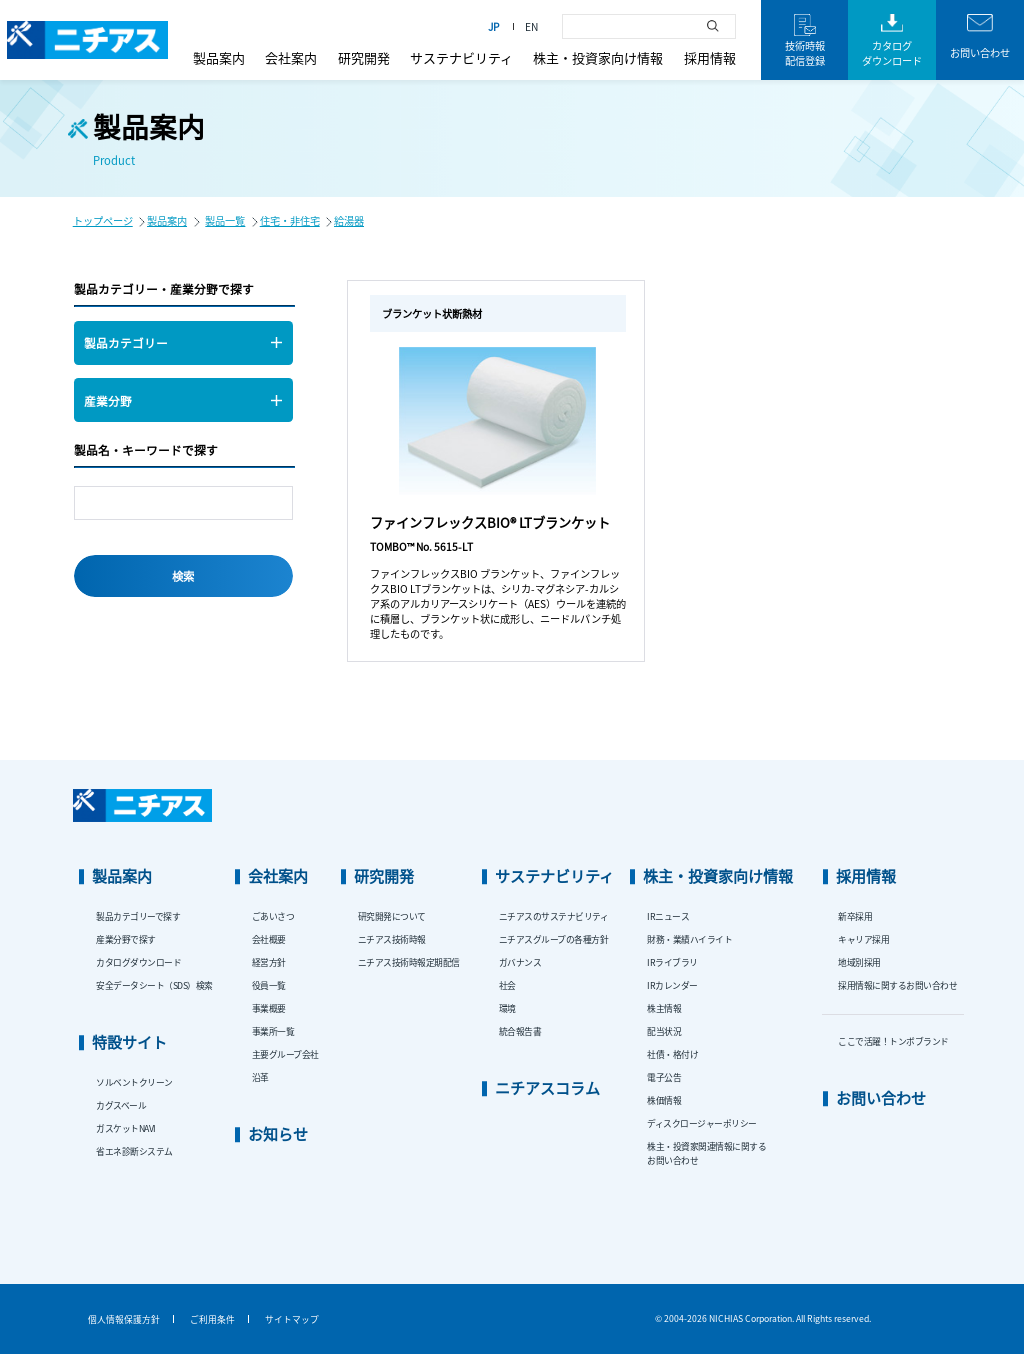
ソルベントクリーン (134, 1082)
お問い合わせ (881, 1097)
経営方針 (269, 962)
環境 (507, 1008)
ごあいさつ (273, 916)
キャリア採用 (863, 939)
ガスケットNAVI (126, 1128)
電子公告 (664, 1077)
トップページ (103, 220)
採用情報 (710, 57)
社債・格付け (672, 1054)
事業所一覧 (273, 1031)
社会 (507, 985)
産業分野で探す (126, 939)
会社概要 (269, 939)
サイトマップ (292, 1319)
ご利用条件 (212, 1319)
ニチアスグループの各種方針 (554, 939)
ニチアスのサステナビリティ (554, 916)
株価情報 (664, 1100)
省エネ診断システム (134, 1151)
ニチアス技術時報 (392, 939)
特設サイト (129, 1041)
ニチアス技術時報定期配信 (409, 962)
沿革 (260, 1077)
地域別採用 (859, 962)
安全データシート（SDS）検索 (154, 985)
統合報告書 (520, 1031)
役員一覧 (269, 985)
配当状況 (664, 1031)
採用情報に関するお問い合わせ (897, 985)
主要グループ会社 (285, 1054)
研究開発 (364, 57)
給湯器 (349, 220)
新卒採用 (855, 916)
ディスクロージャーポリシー (702, 1123)
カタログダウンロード (138, 962)
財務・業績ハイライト (689, 939)
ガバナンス (520, 962)
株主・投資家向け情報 (598, 57)
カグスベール (121, 1105)
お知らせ (278, 1133)
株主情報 (664, 1008)
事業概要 (269, 1008)
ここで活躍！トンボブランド (893, 1041)
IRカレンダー (672, 985)
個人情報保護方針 (124, 1319)
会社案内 (291, 57)
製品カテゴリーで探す (138, 916)
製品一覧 (225, 220)
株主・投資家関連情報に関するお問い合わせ (706, 1153)
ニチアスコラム (547, 1087)
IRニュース (668, 916)
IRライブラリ (672, 962)
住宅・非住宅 (290, 220)
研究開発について (392, 916)
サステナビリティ (461, 57)
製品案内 (219, 57)
